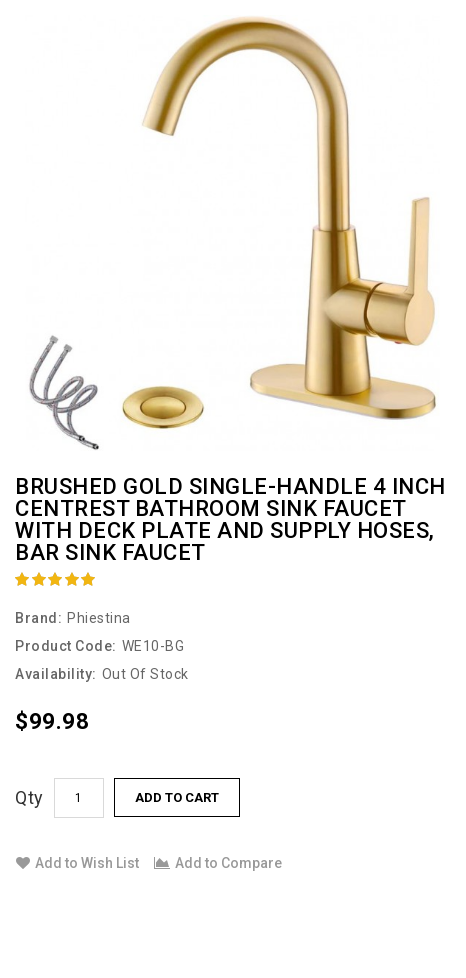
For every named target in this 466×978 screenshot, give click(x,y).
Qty (29, 797)
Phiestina (99, 618)
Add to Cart (177, 797)
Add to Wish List (77, 863)
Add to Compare (218, 863)
